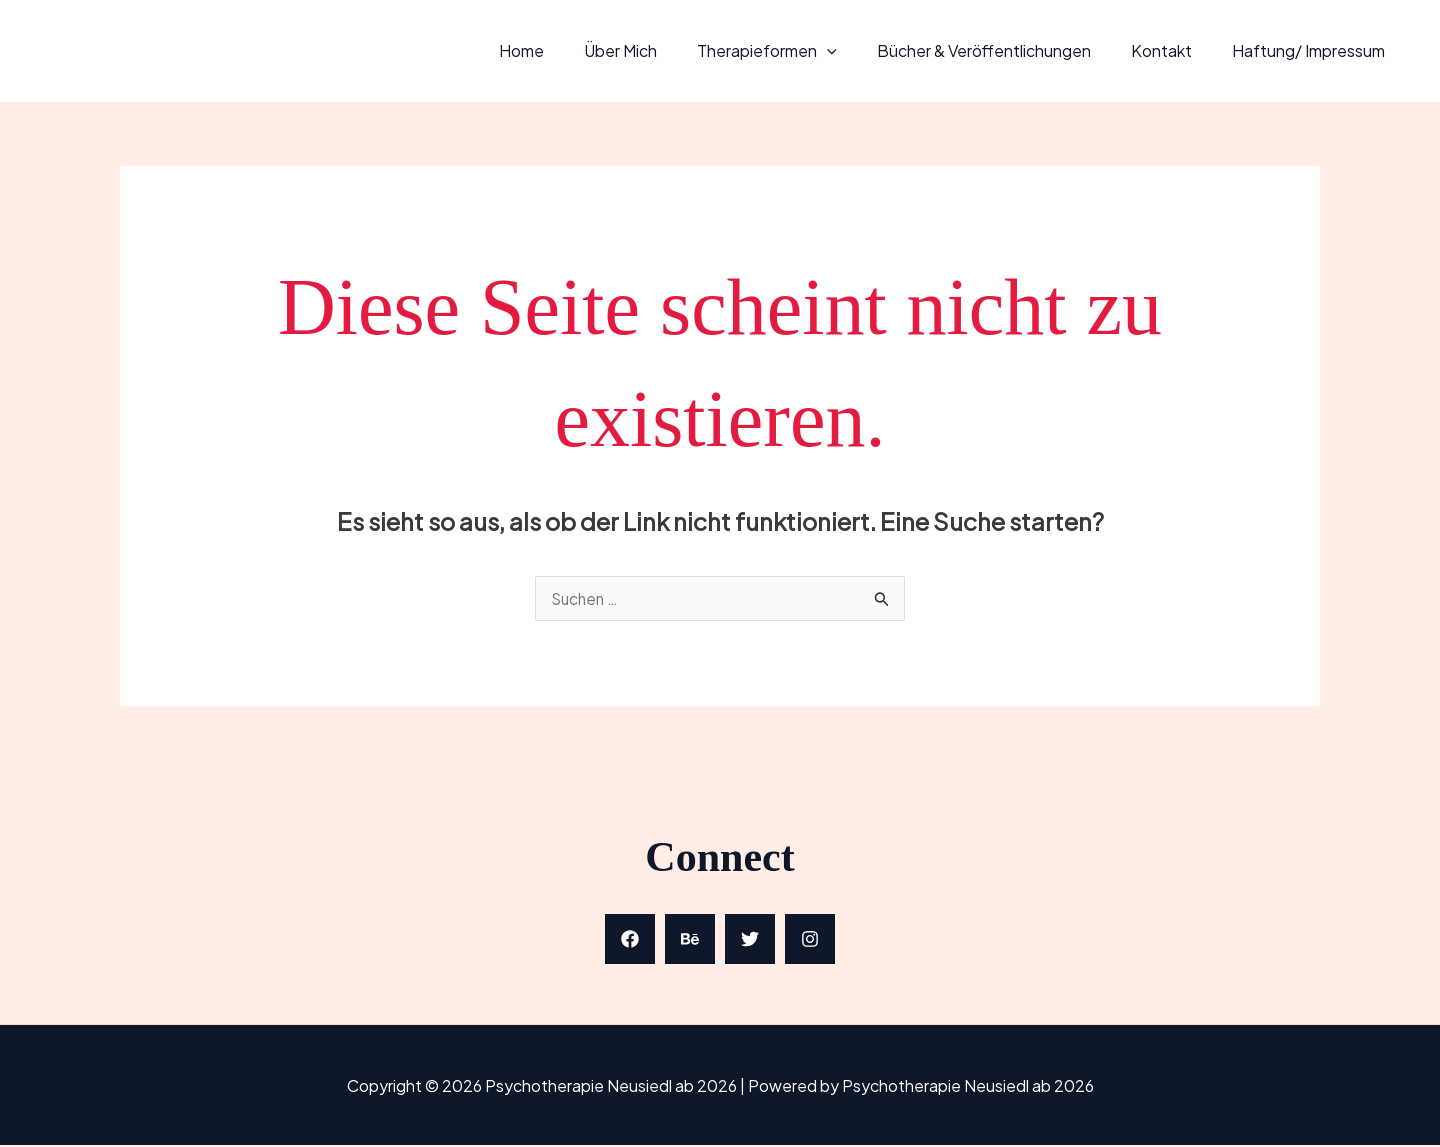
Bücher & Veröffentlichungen (1004, 50)
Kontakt (1173, 50)
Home (565, 50)
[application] (855, 50)
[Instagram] (810, 941)
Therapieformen (795, 50)
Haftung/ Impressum (1312, 50)
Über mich (656, 50)
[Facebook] (630, 941)
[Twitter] (750, 941)
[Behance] (690, 941)
